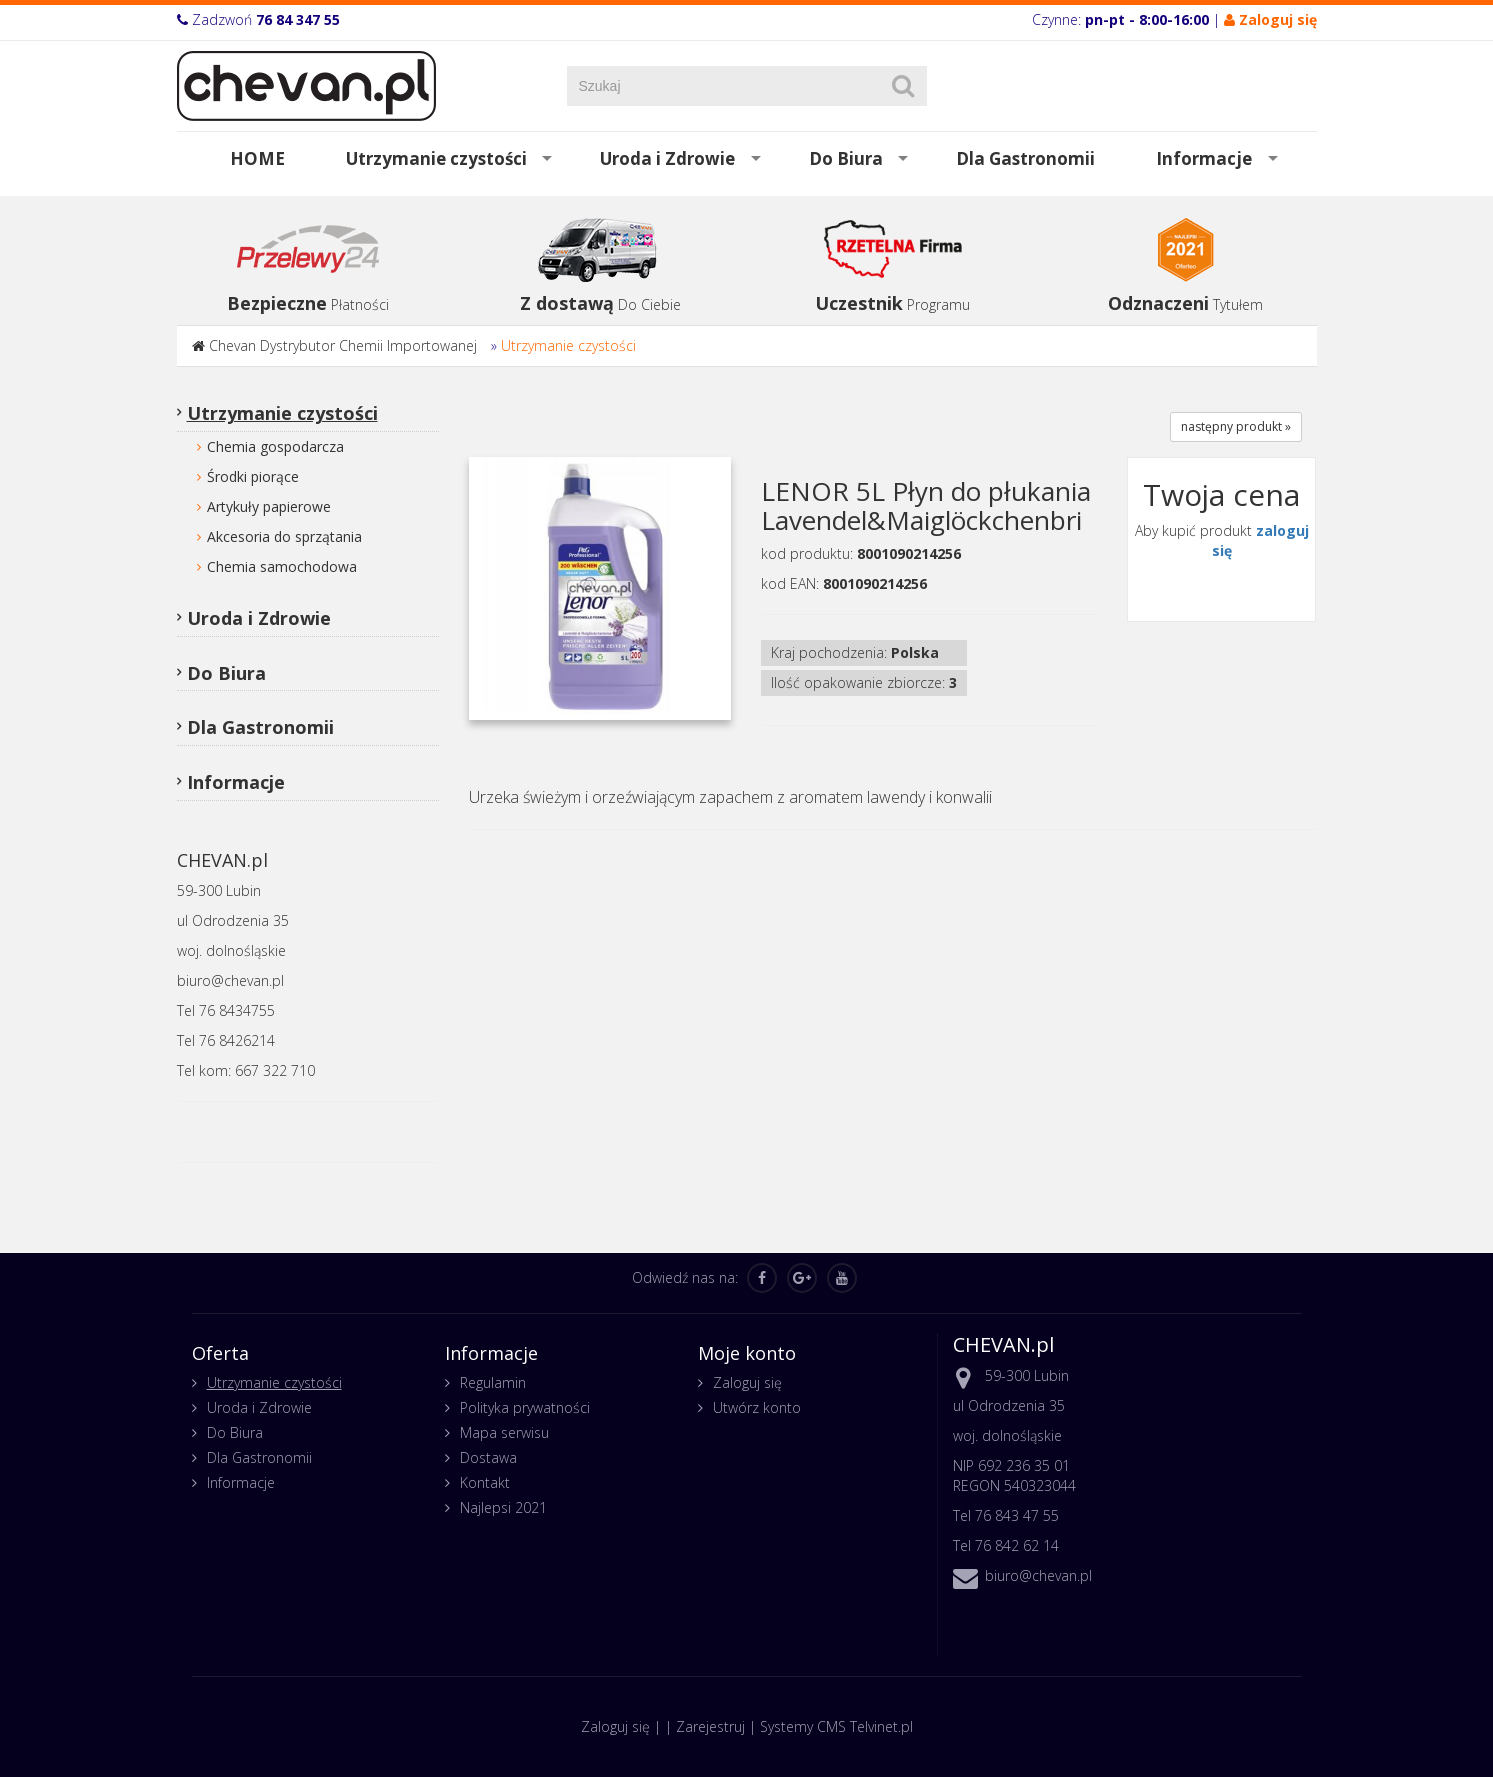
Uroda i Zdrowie (667, 158)
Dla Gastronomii (1025, 158)
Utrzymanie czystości (436, 158)
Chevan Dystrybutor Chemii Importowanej (343, 345)
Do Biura (846, 158)
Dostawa (488, 1457)
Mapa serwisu (504, 1432)
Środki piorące (253, 476)
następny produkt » (1236, 426)
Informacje (1204, 158)
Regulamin (493, 1382)
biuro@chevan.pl (1038, 1575)
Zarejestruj (710, 1726)
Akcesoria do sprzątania (284, 536)
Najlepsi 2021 (503, 1507)
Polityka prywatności (525, 1407)
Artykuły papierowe (269, 506)
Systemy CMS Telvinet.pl (836, 1726)
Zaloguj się (747, 1382)
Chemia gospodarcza (275, 446)
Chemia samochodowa (282, 566)
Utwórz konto (757, 1407)
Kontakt (485, 1482)
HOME (257, 158)
